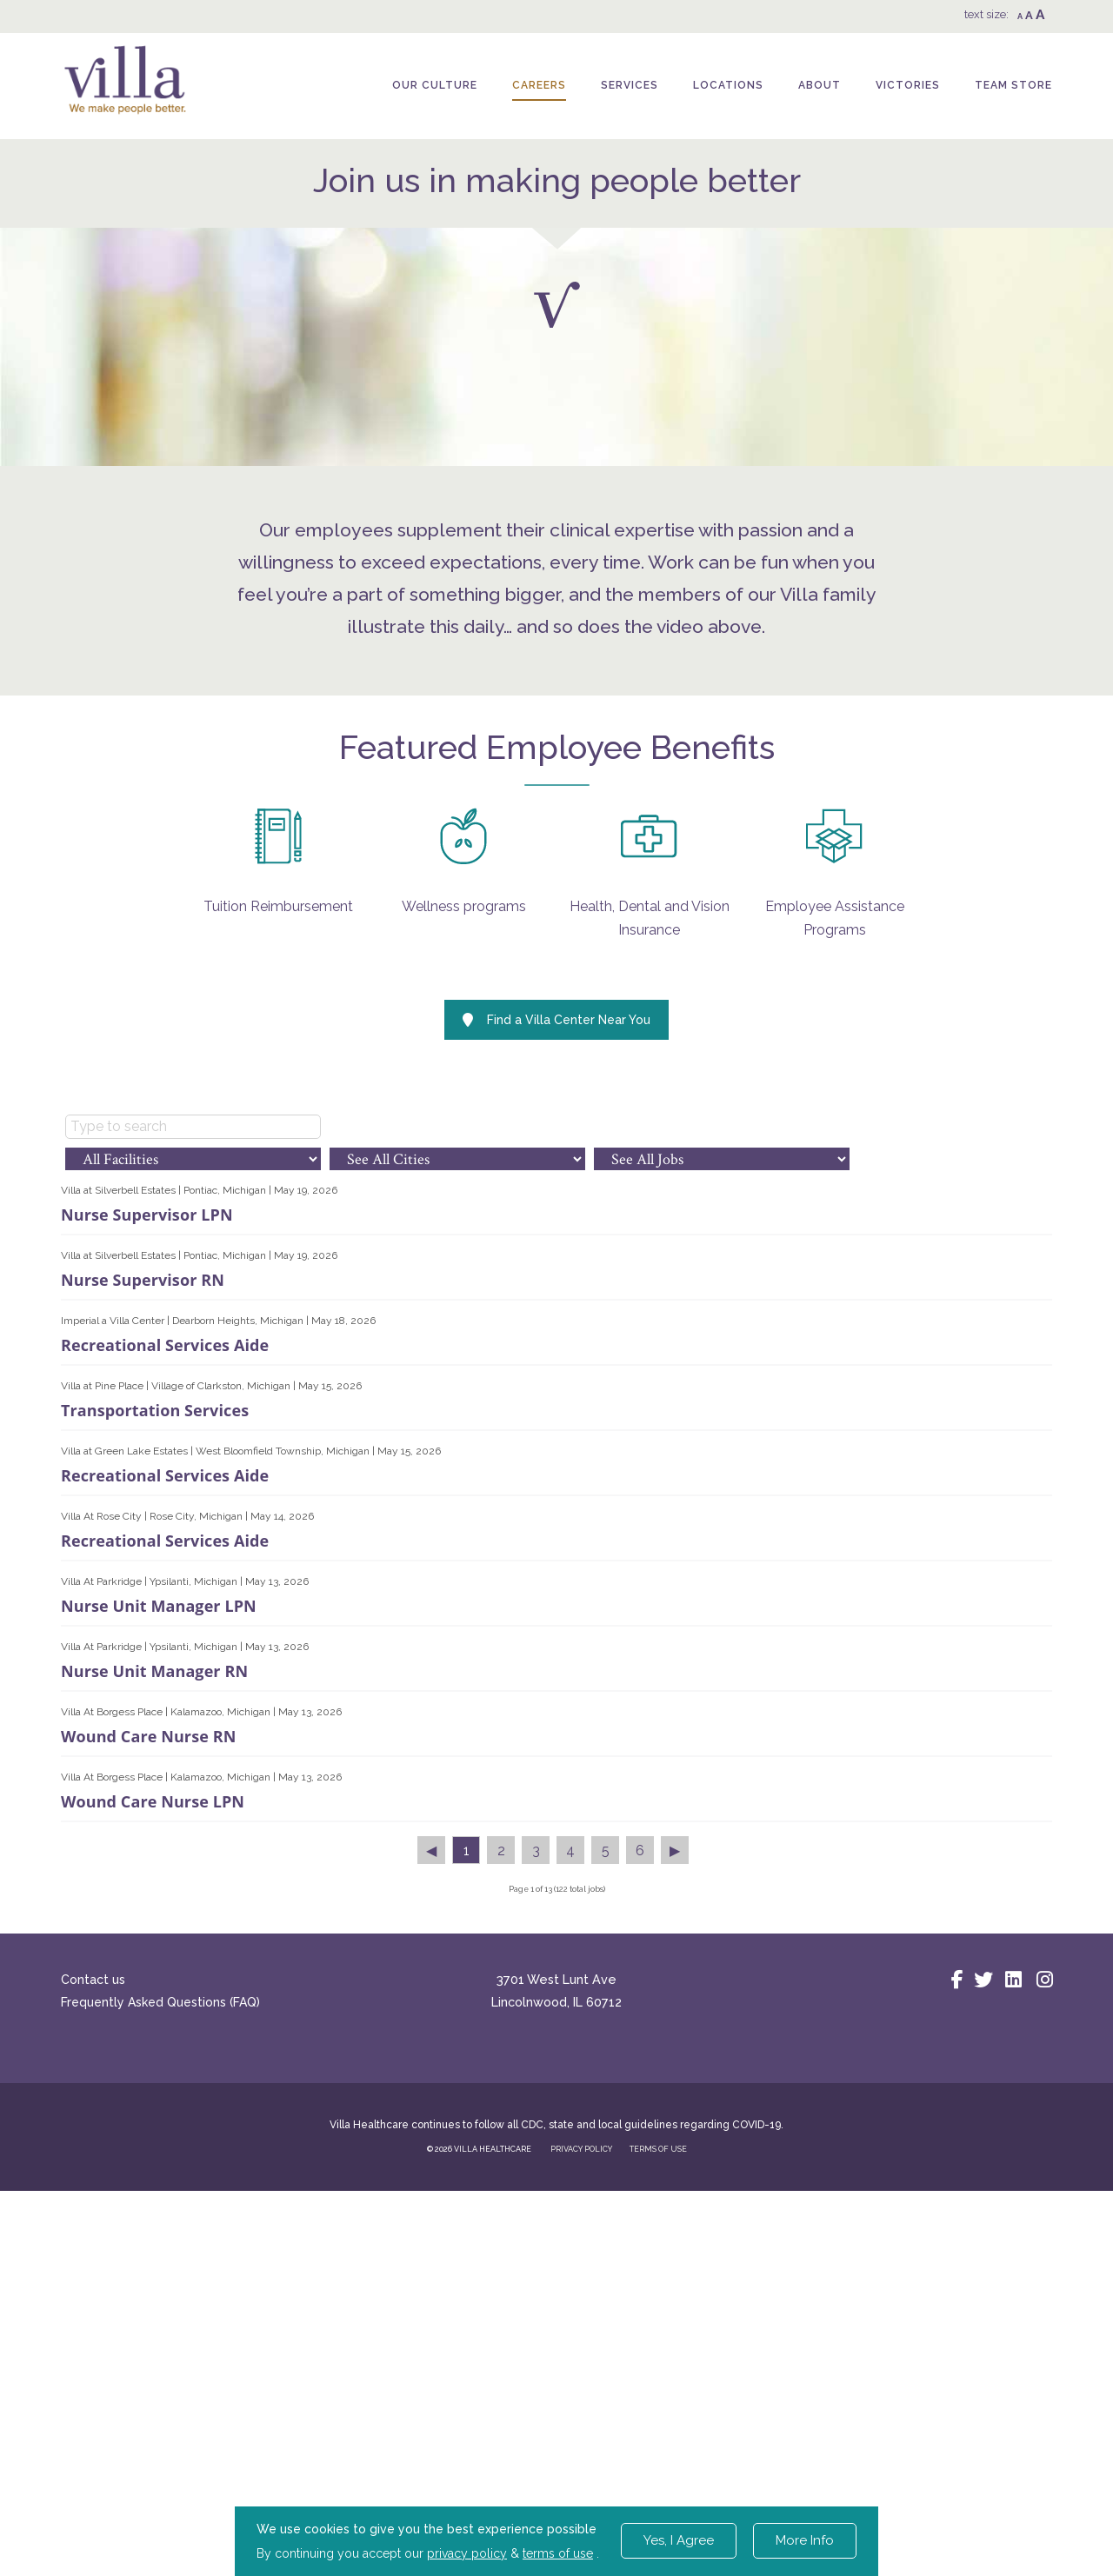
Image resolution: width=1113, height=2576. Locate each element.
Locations (728, 85)
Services (629, 85)
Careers (539, 85)
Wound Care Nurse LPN (152, 2156)
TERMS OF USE (658, 2503)
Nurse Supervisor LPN (147, 1569)
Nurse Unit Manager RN (154, 2025)
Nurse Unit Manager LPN (159, 1960)
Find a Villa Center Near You (556, 1374)
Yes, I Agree (678, 2540)
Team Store (1013, 85)
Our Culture (434, 85)
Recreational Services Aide (165, 1699)
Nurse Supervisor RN (142, 1634)
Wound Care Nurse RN (148, 2090)
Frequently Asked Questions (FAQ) (160, 2357)
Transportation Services (155, 1764)
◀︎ (431, 2205)
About (819, 85)
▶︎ (675, 2205)
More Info (805, 2540)
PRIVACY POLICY (581, 2503)
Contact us (93, 2334)
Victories (908, 85)
